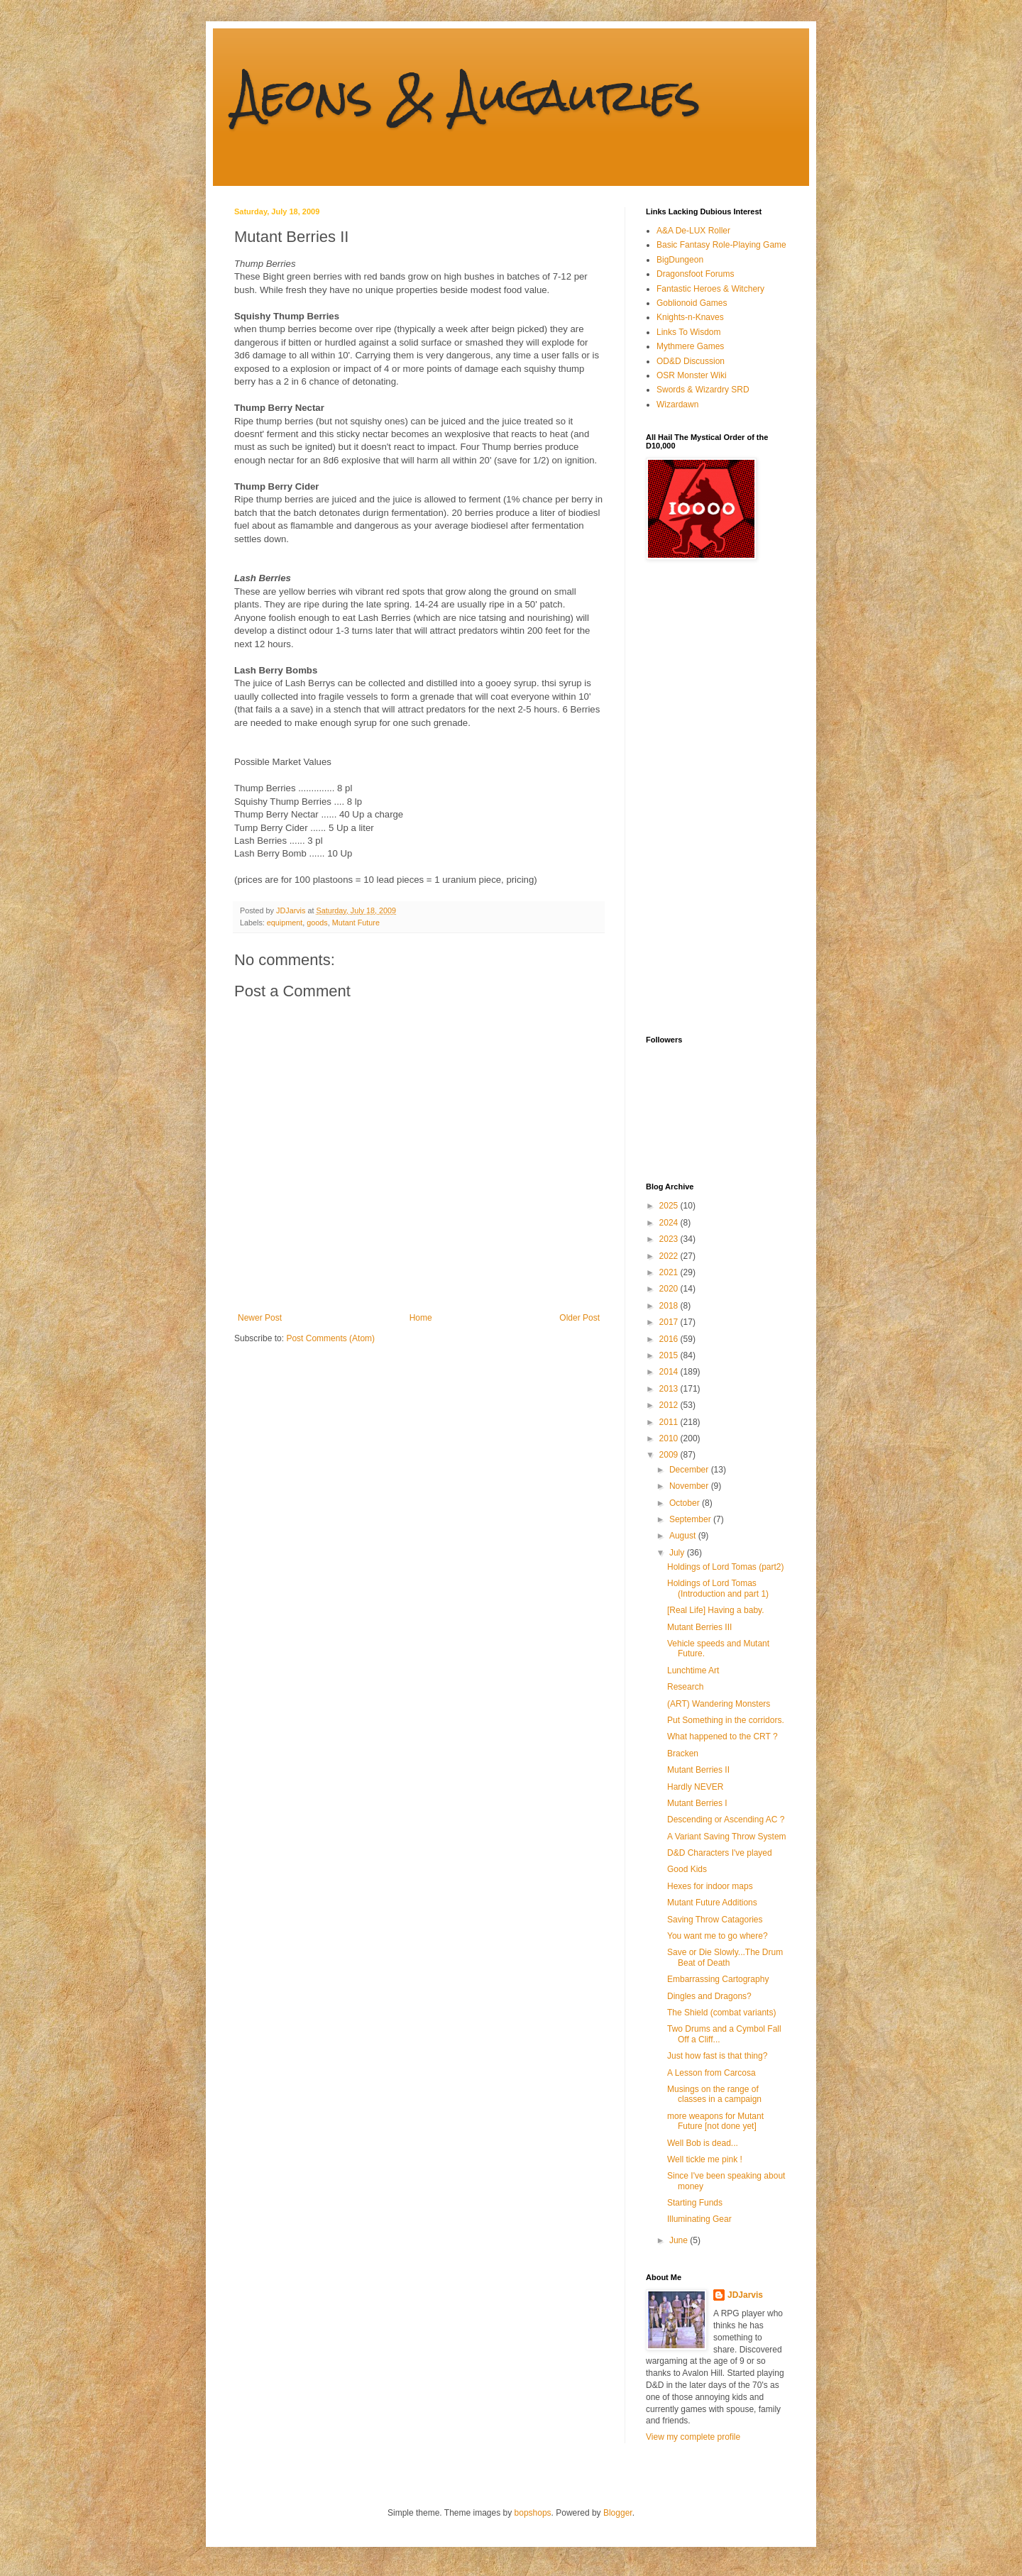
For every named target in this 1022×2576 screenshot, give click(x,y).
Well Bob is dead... (702, 2143)
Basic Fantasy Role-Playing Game (721, 245)
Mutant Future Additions (712, 1903)
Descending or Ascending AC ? (725, 1819)
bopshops (533, 2513)
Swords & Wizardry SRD (702, 390)
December (690, 1470)
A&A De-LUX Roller (693, 231)
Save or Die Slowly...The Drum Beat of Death (725, 1957)
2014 (670, 1372)
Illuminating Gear (699, 2219)
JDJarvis (745, 2295)
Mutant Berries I (697, 1803)
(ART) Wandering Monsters (718, 1704)
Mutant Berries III (699, 1627)
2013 (670, 1389)
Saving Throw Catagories (715, 1920)
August (683, 1536)
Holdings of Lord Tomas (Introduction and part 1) (718, 1588)
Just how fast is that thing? (717, 2056)
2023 (670, 1239)
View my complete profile (693, 2437)
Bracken (682, 1753)
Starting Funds (694, 2203)
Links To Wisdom (688, 332)
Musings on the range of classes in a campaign (714, 2094)
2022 (670, 1256)
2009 (670, 1455)
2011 (670, 1422)
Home (421, 1318)
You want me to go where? (717, 1936)
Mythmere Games (690, 346)
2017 (670, 1322)
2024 (670, 1223)
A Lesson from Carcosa (711, 2073)
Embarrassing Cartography (718, 1979)
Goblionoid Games (691, 303)
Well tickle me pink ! (704, 2159)
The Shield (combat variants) (721, 2013)
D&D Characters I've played (719, 1853)
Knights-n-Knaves (690, 317)
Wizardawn (677, 404)
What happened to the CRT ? (722, 1736)
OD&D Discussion (690, 361)
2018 (670, 1306)
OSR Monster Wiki (691, 375)
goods (317, 922)
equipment (284, 922)
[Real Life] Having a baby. (715, 1610)
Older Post (579, 1318)
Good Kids (687, 1869)
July (678, 1553)
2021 (670, 1272)
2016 (670, 1339)
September (691, 1519)
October (685, 1503)
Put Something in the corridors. (725, 1720)
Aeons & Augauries (467, 95)
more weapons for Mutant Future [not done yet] (715, 2121)
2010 (670, 1438)
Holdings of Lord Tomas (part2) (725, 1567)
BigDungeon (679, 260)
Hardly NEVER (695, 1787)
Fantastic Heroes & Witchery (710, 289)
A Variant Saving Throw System (726, 1837)
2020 (670, 1289)
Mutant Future (356, 922)
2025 (670, 1206)
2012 (670, 1405)
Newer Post (260, 1318)
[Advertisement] (702, 798)
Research (685, 1687)
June (679, 2240)
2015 (670, 1355)
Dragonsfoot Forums (695, 274)
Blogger (617, 2513)
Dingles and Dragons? (709, 1996)
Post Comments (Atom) (330, 1338)
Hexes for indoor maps (710, 1886)
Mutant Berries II (698, 1770)
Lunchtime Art (693, 1670)
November (690, 1486)
